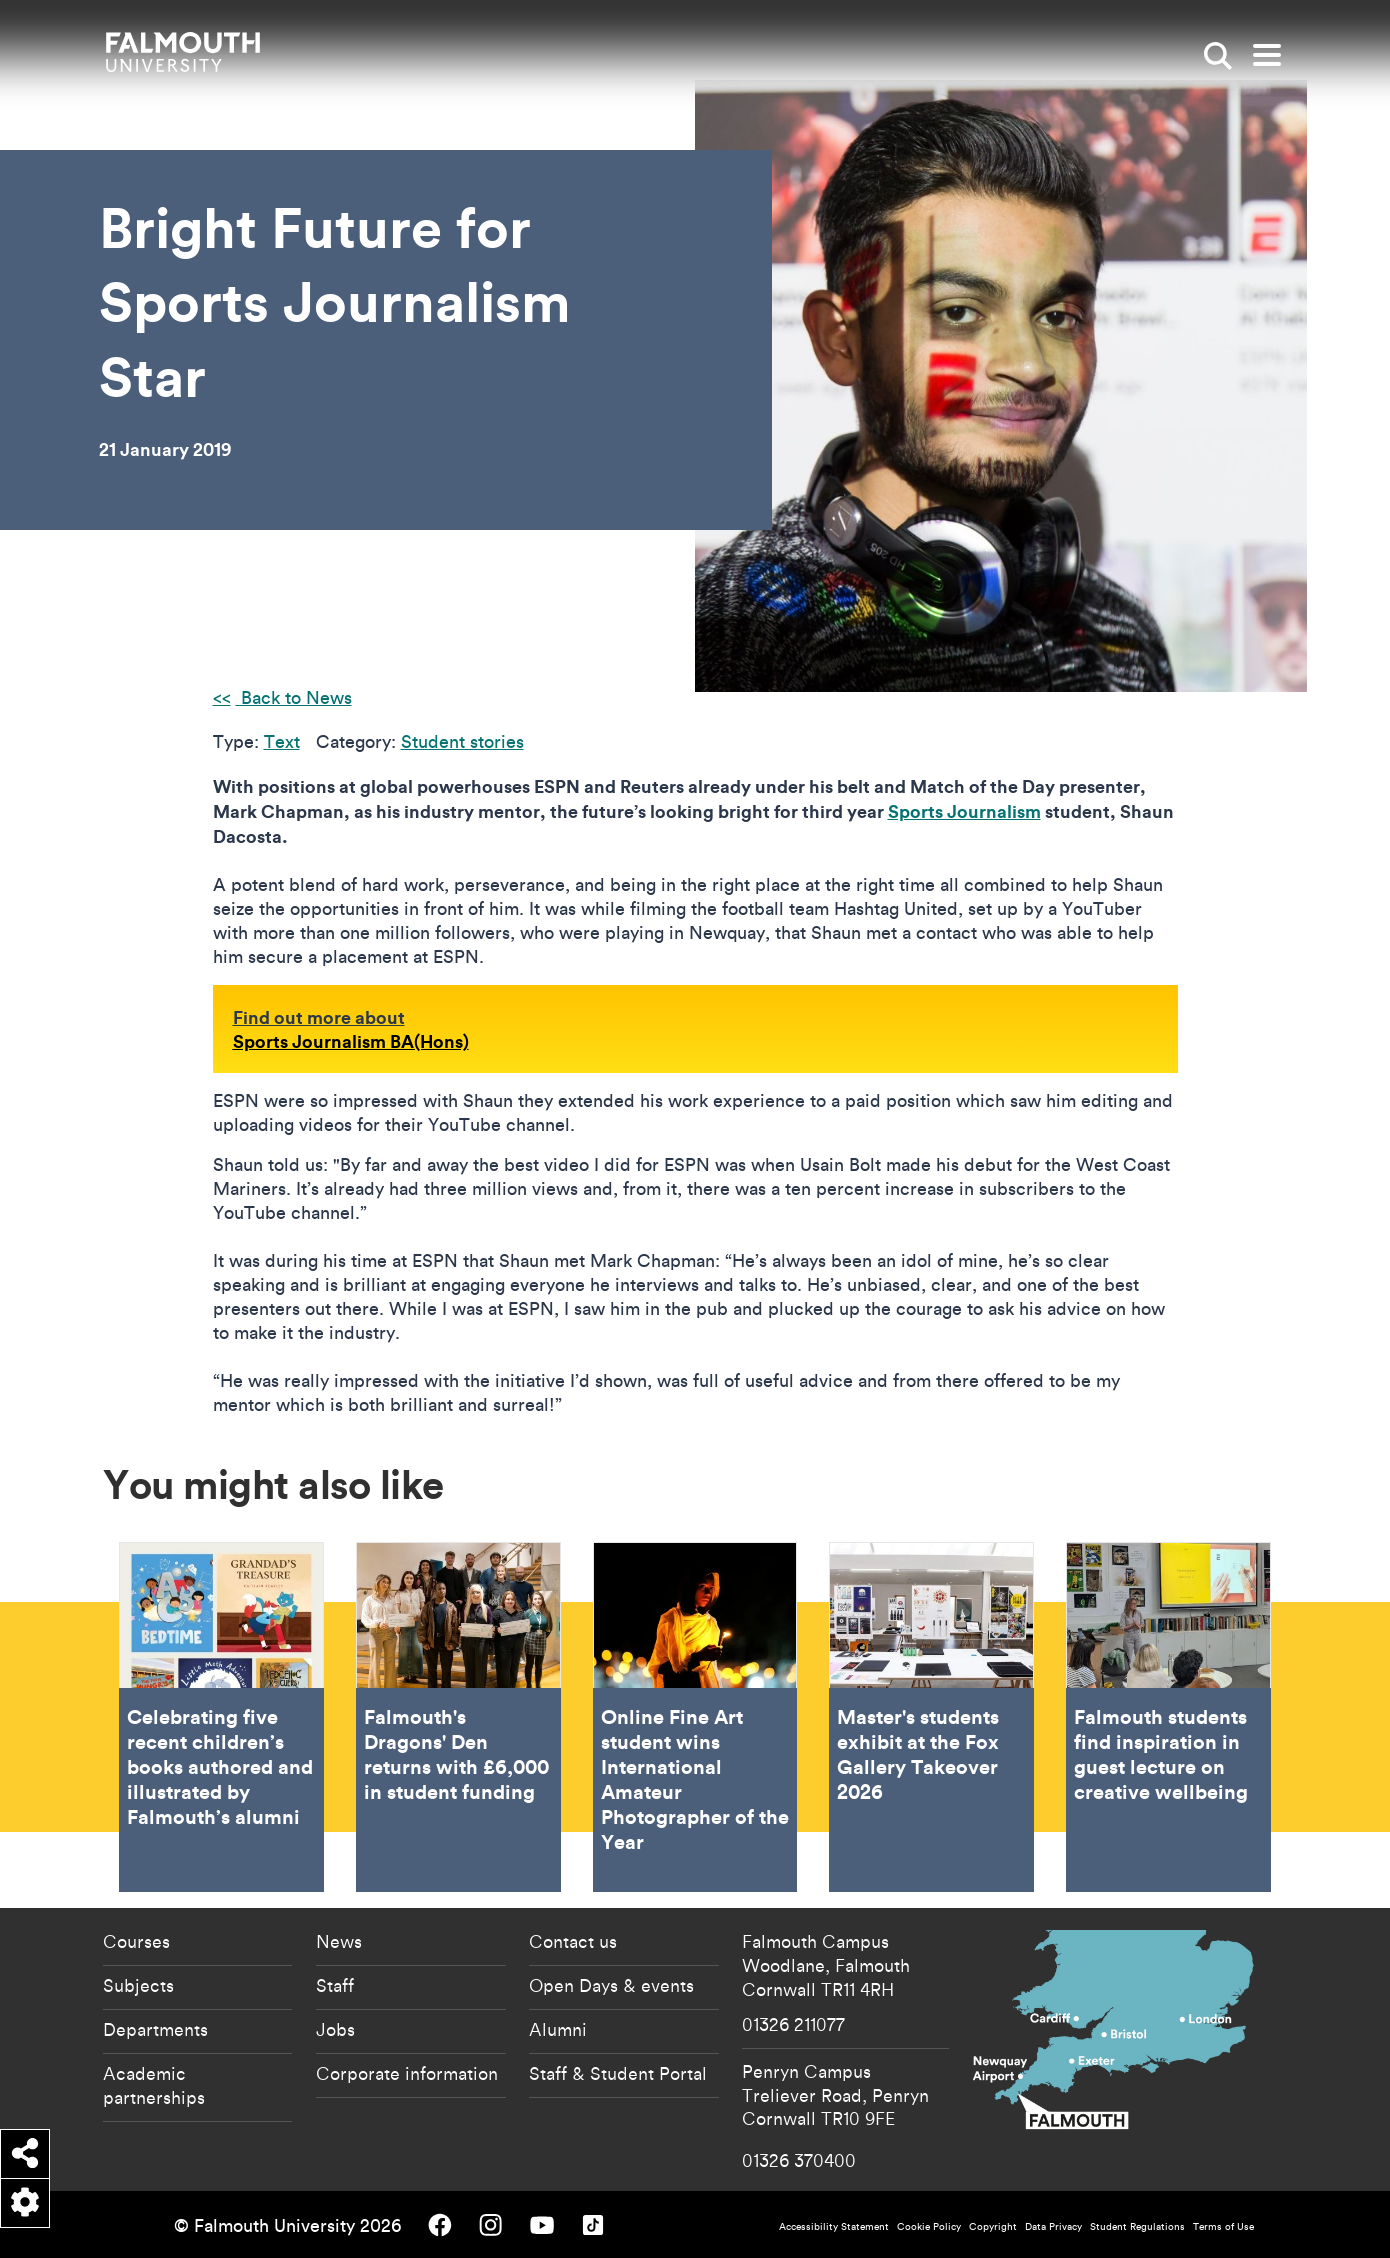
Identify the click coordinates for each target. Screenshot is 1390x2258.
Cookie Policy (929, 2226)
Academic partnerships (154, 2085)
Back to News (294, 697)
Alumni (558, 2029)
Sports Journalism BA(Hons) (351, 1041)
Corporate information (407, 2073)
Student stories (462, 741)
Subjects (138, 1985)
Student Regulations (1137, 2226)
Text (282, 741)
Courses (136, 1941)
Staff (335, 1985)
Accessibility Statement (834, 2226)
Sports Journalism (964, 811)
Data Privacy (1053, 2226)
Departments (155, 2029)
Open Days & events (611, 1985)
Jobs (335, 2029)
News (339, 1941)
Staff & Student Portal (618, 2073)
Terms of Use (1223, 2226)
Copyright (993, 2226)
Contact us (573, 1941)
